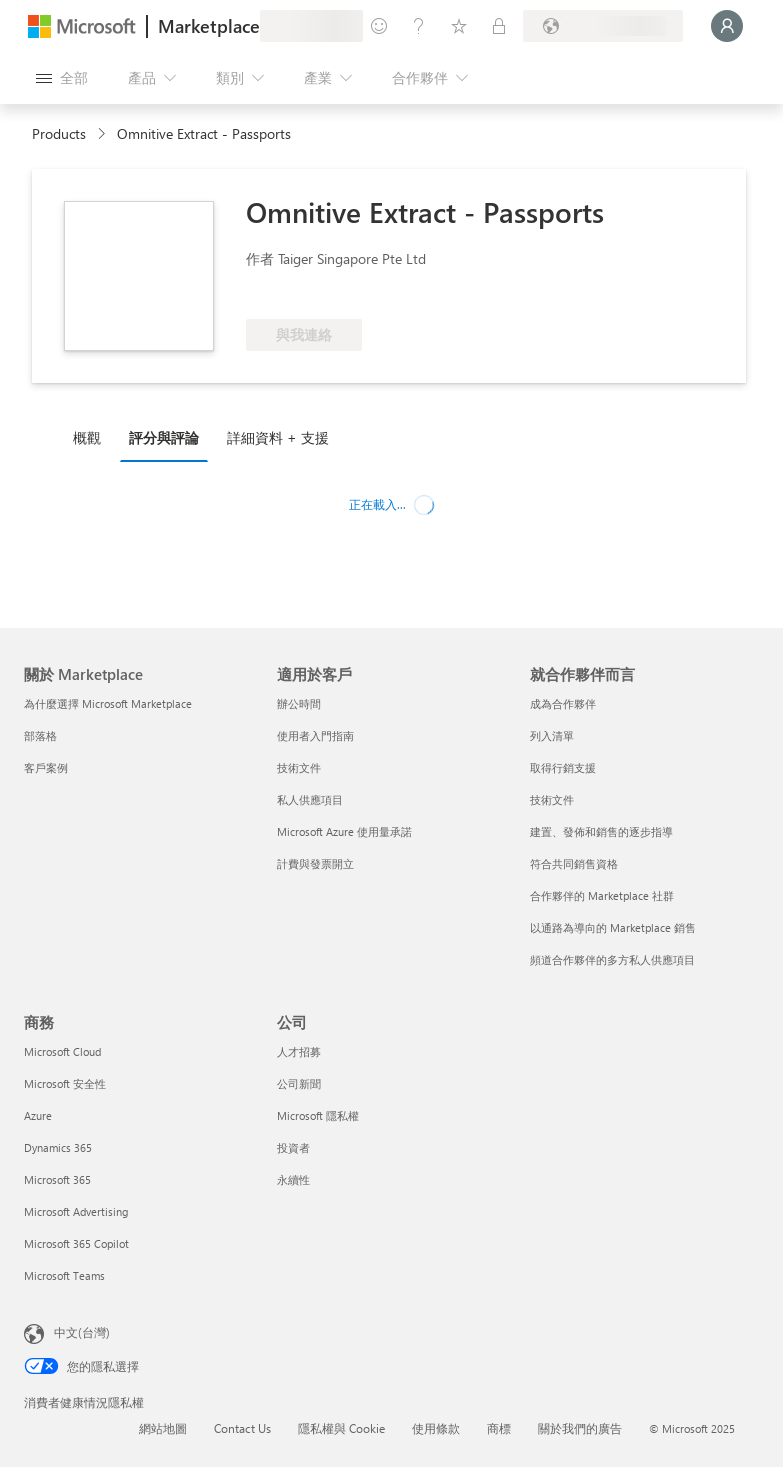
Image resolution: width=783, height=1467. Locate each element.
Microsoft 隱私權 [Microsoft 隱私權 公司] (318, 1115)
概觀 (87, 437)
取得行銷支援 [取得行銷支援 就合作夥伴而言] (563, 767)
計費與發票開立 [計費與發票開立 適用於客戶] (315, 863)
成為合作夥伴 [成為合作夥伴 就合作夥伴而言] (563, 703)
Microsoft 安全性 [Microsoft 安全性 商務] (65, 1083)
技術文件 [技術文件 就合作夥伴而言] (552, 799)
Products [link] (59, 133)
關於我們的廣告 (580, 1428)
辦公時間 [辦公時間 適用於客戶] (299, 703)
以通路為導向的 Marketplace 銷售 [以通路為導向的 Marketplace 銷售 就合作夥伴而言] (613, 927)
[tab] (92, 437)
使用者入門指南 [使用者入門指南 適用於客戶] (315, 735)
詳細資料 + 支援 (278, 437)
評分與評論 (164, 437)
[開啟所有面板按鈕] (62, 78)
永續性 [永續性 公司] (293, 1179)
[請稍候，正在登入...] (727, 26)
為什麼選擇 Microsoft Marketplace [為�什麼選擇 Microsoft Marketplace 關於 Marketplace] (108, 703)
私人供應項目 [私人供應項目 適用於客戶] (310, 799)
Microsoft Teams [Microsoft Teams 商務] (64, 1275)
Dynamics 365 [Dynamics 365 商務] (58, 1147)
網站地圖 (163, 1428)
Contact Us (242, 1428)
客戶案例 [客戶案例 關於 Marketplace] (46, 767)
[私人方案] (499, 26)
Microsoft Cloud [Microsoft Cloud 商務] (62, 1051)
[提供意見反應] (379, 26)
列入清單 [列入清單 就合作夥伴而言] (552, 735)
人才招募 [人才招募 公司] (299, 1051)
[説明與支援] (419, 26)
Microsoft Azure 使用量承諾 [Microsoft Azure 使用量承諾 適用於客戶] (344, 831)
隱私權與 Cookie (341, 1428)
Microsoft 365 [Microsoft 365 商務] (57, 1179)
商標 (499, 1428)
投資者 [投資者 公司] (293, 1147)
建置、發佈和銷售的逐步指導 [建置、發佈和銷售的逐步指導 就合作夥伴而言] (601, 831)
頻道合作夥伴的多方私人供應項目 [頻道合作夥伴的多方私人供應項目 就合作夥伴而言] (612, 959)
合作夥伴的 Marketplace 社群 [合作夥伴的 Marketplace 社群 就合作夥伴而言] (602, 895)
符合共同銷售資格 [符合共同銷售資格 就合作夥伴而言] (574, 863)
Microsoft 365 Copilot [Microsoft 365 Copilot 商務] (76, 1243)
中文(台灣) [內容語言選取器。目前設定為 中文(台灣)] (82, 1332)
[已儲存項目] (459, 26)
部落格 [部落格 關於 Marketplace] (40, 735)
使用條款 (436, 1428)
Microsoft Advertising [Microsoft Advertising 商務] (76, 1211)
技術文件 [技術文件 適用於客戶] (299, 767)
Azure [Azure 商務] (38, 1115)
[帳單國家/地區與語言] (603, 26)
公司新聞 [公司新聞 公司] (299, 1083)
